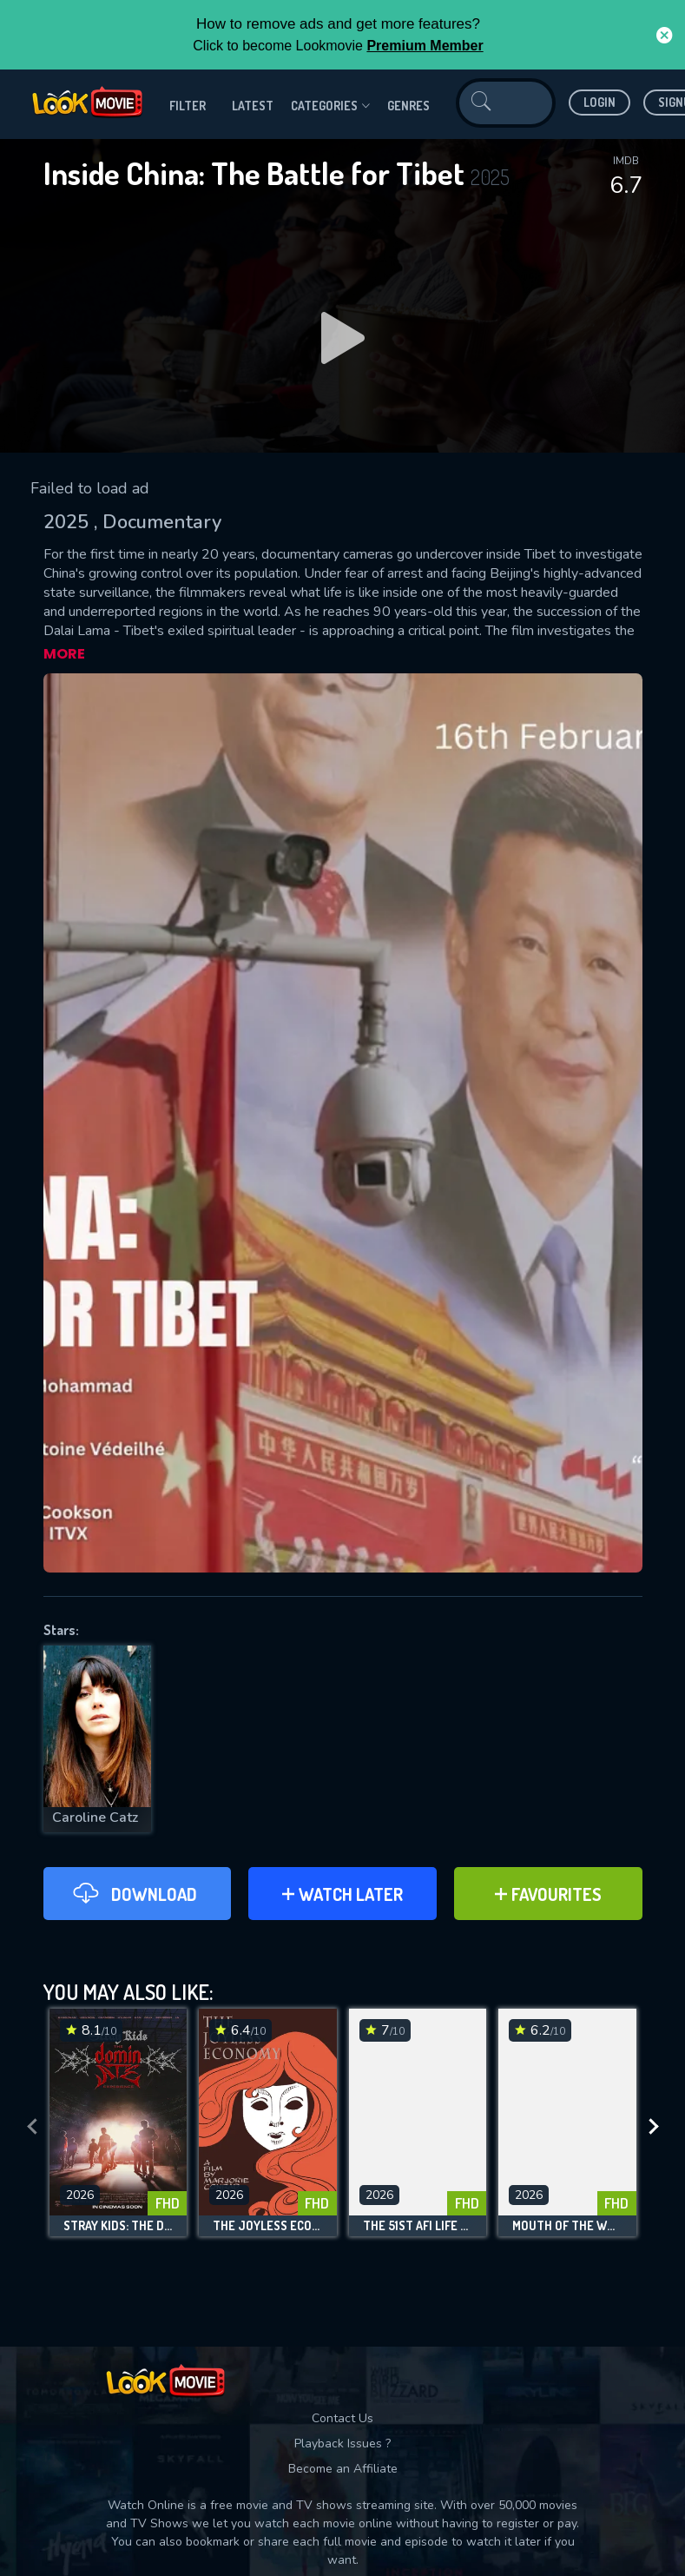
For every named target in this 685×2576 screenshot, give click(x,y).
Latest (252, 105)
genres (408, 105)
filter (187, 105)
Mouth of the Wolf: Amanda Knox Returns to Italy (567, 2226)
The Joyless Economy (268, 2226)
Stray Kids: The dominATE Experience (118, 2226)
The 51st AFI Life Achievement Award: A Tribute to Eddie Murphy (418, 2226)
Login (599, 102)
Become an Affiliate (343, 2468)
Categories (330, 106)
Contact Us (342, 2418)
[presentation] (32, 2127)
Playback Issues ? (342, 2443)
